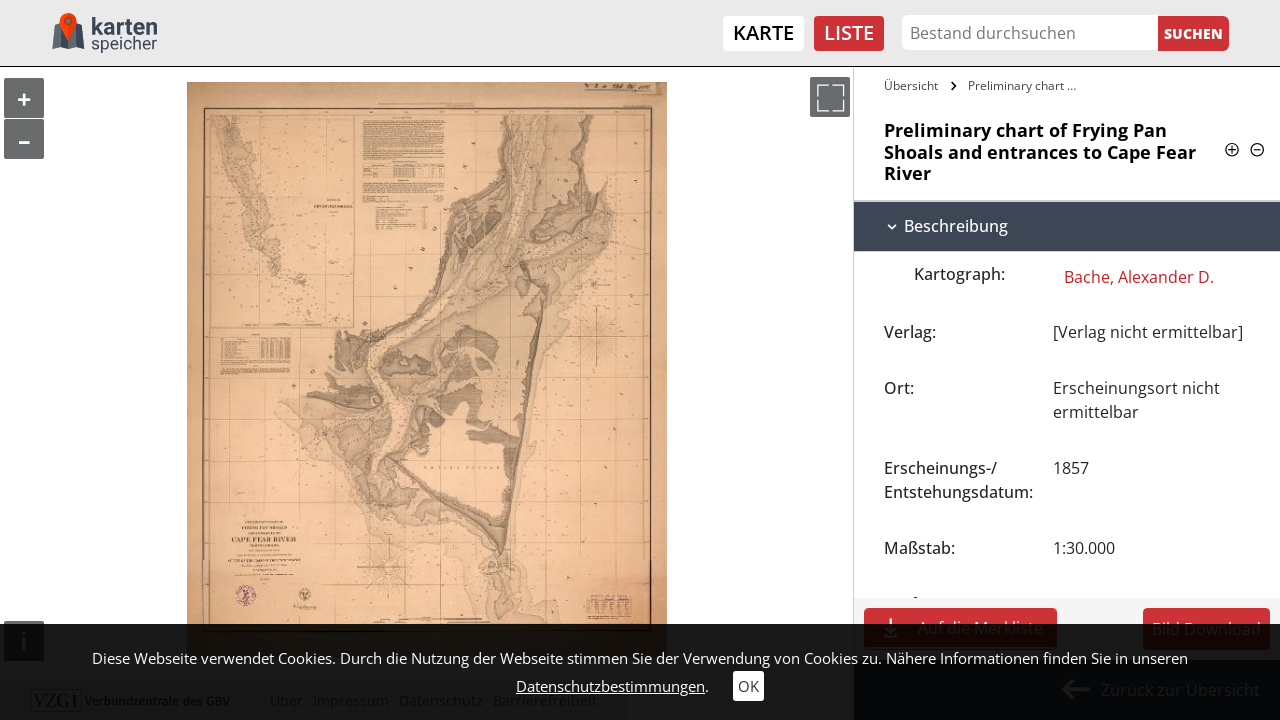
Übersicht (911, 85)
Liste (849, 32)
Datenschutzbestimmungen (610, 686)
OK (748, 686)
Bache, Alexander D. (1139, 277)
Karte (763, 32)
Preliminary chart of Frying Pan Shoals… (1027, 85)
